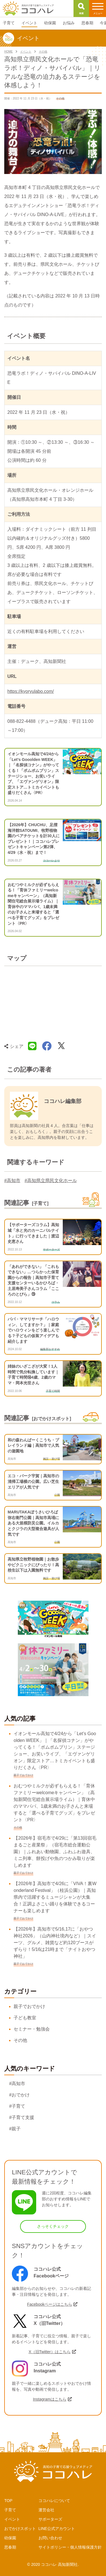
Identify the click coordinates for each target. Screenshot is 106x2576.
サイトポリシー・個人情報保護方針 (70, 2547)
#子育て (17, 2106)
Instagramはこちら (49, 2399)
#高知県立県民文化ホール (51, 1180)
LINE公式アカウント (56, 2528)
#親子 (15, 2128)
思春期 (10, 2547)
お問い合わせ (50, 2538)
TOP (8, 2500)
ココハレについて (54, 2500)
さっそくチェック (53, 2226)
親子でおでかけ (29, 2006)
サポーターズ (50, 2519)
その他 (20, 2040)
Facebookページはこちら (49, 2304)
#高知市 (12, 1180)
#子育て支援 (21, 2117)
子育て (10, 2510)
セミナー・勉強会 (32, 2029)
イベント (12, 2519)
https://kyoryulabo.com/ (30, 691)
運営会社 (46, 2510)
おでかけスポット (20, 2528)
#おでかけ (19, 2094)
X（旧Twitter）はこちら (50, 2351)
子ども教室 (25, 2017)
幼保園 (10, 2538)
